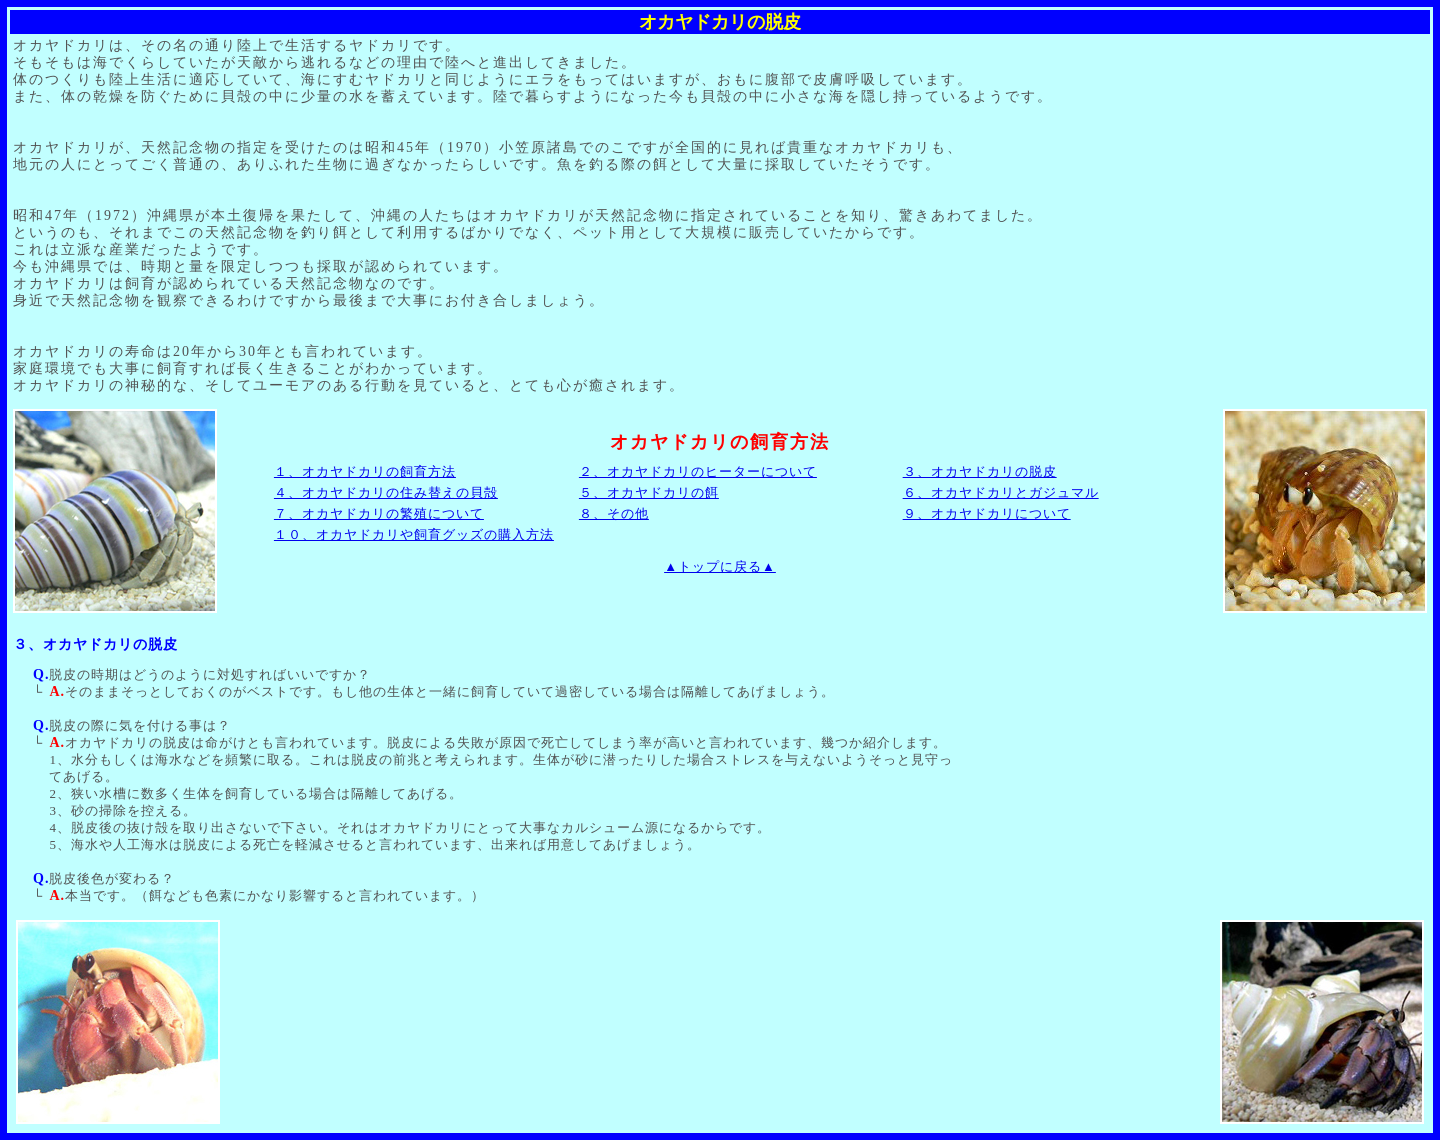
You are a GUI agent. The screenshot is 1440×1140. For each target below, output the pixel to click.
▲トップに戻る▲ (720, 566)
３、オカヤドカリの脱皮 (980, 471)
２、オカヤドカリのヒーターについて (698, 471)
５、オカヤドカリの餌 (649, 492)
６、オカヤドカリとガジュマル (1001, 492)
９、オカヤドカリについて (987, 513)
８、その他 (614, 513)
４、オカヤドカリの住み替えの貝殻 (386, 492)
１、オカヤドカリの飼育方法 (365, 471)
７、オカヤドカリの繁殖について (379, 513)
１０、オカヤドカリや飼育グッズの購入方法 (414, 534)
